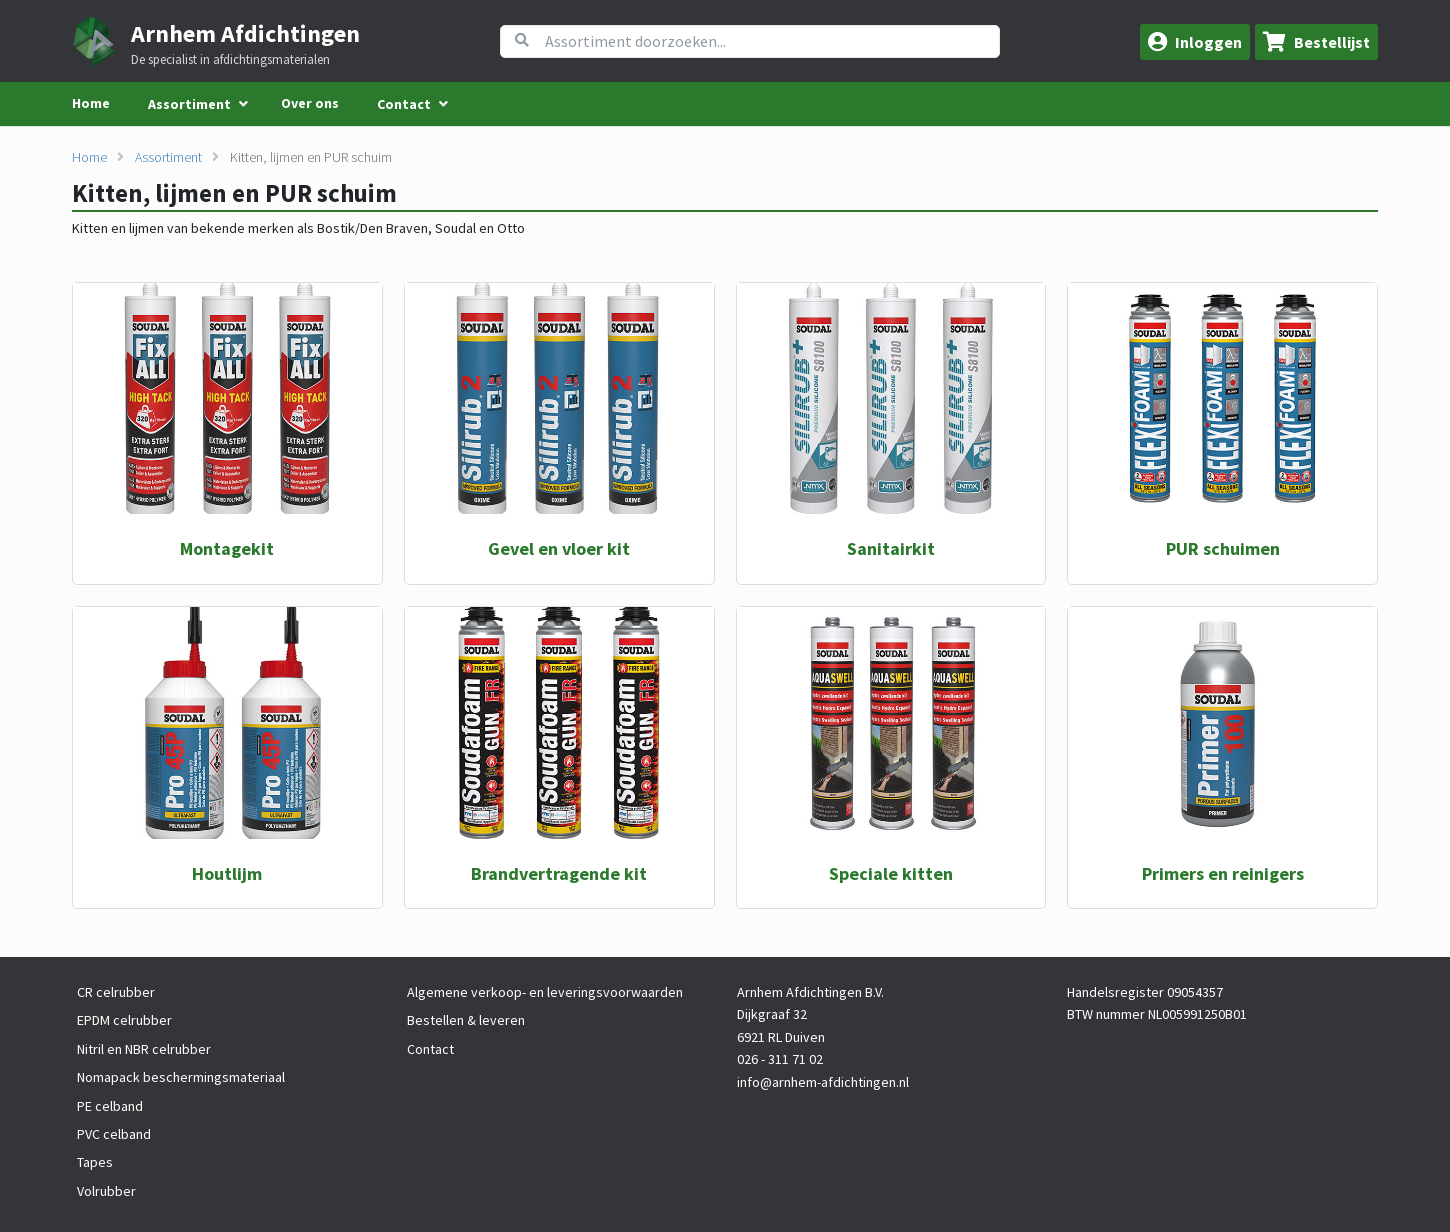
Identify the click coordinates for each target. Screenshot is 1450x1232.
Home (91, 103)
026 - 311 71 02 (780, 1059)
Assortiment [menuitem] (189, 104)
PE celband (110, 1106)
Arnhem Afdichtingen (245, 33)
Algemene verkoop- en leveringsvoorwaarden (545, 992)
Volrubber (106, 1191)
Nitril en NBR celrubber (144, 1049)
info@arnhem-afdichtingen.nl (823, 1082)
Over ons (310, 103)
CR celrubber (116, 992)
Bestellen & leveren (466, 1020)
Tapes (95, 1162)
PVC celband (114, 1134)
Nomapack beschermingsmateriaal (181, 1077)
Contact (430, 1049)
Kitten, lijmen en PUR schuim (311, 157)
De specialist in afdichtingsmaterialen (230, 60)
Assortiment (168, 157)
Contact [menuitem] (404, 104)
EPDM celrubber (124, 1020)
